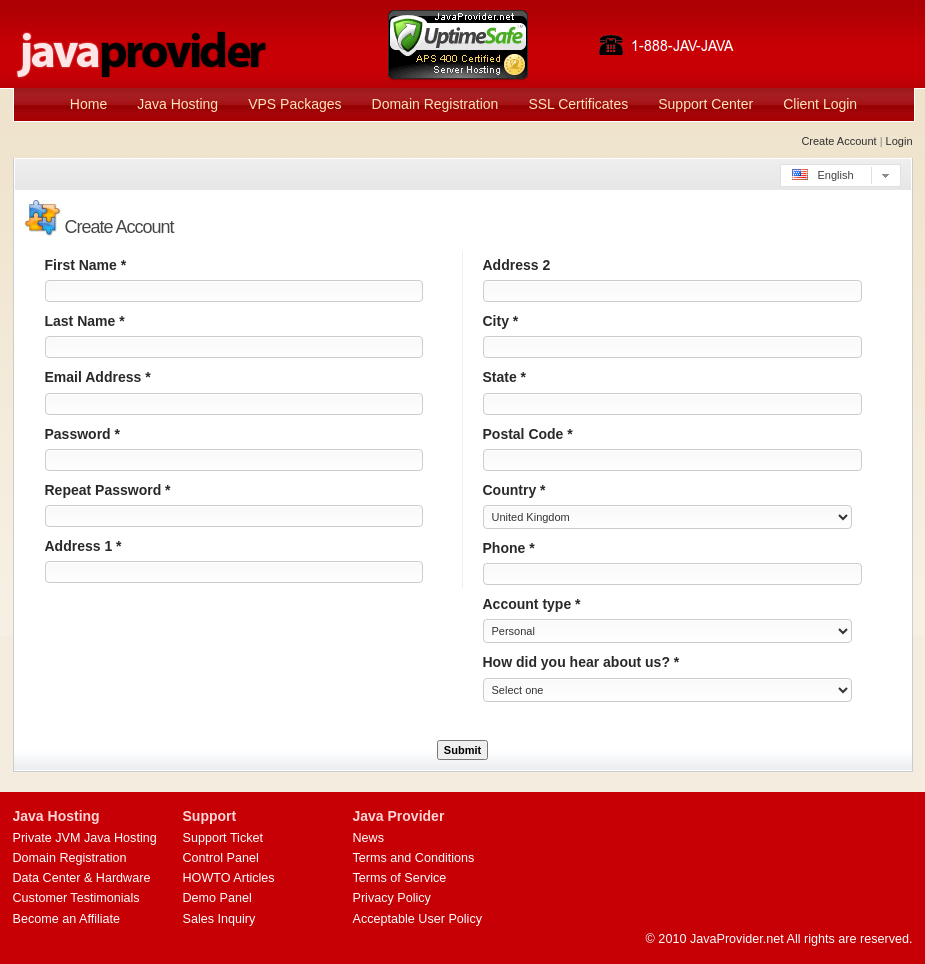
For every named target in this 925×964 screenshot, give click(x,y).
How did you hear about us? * (581, 662)
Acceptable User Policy (418, 919)
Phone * (509, 548)
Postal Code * (528, 434)
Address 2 (517, 265)
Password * (82, 434)
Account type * (532, 604)
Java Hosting (177, 104)
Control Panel (221, 858)
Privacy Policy (392, 898)
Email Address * (98, 377)
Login (899, 141)
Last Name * (85, 321)
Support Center (705, 104)
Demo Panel (217, 898)
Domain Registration (435, 104)
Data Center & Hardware (82, 878)
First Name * (86, 265)
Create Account (838, 141)
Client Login (820, 104)
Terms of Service (400, 878)
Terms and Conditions (414, 858)
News (369, 838)
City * (501, 321)
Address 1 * (83, 546)
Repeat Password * (108, 490)
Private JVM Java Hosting (85, 838)
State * (505, 377)
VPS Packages (294, 104)
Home (88, 104)
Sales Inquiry (219, 919)
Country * (514, 490)
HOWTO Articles (229, 878)
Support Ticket (223, 838)
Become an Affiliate (67, 919)
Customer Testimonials (76, 898)
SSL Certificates (578, 104)
